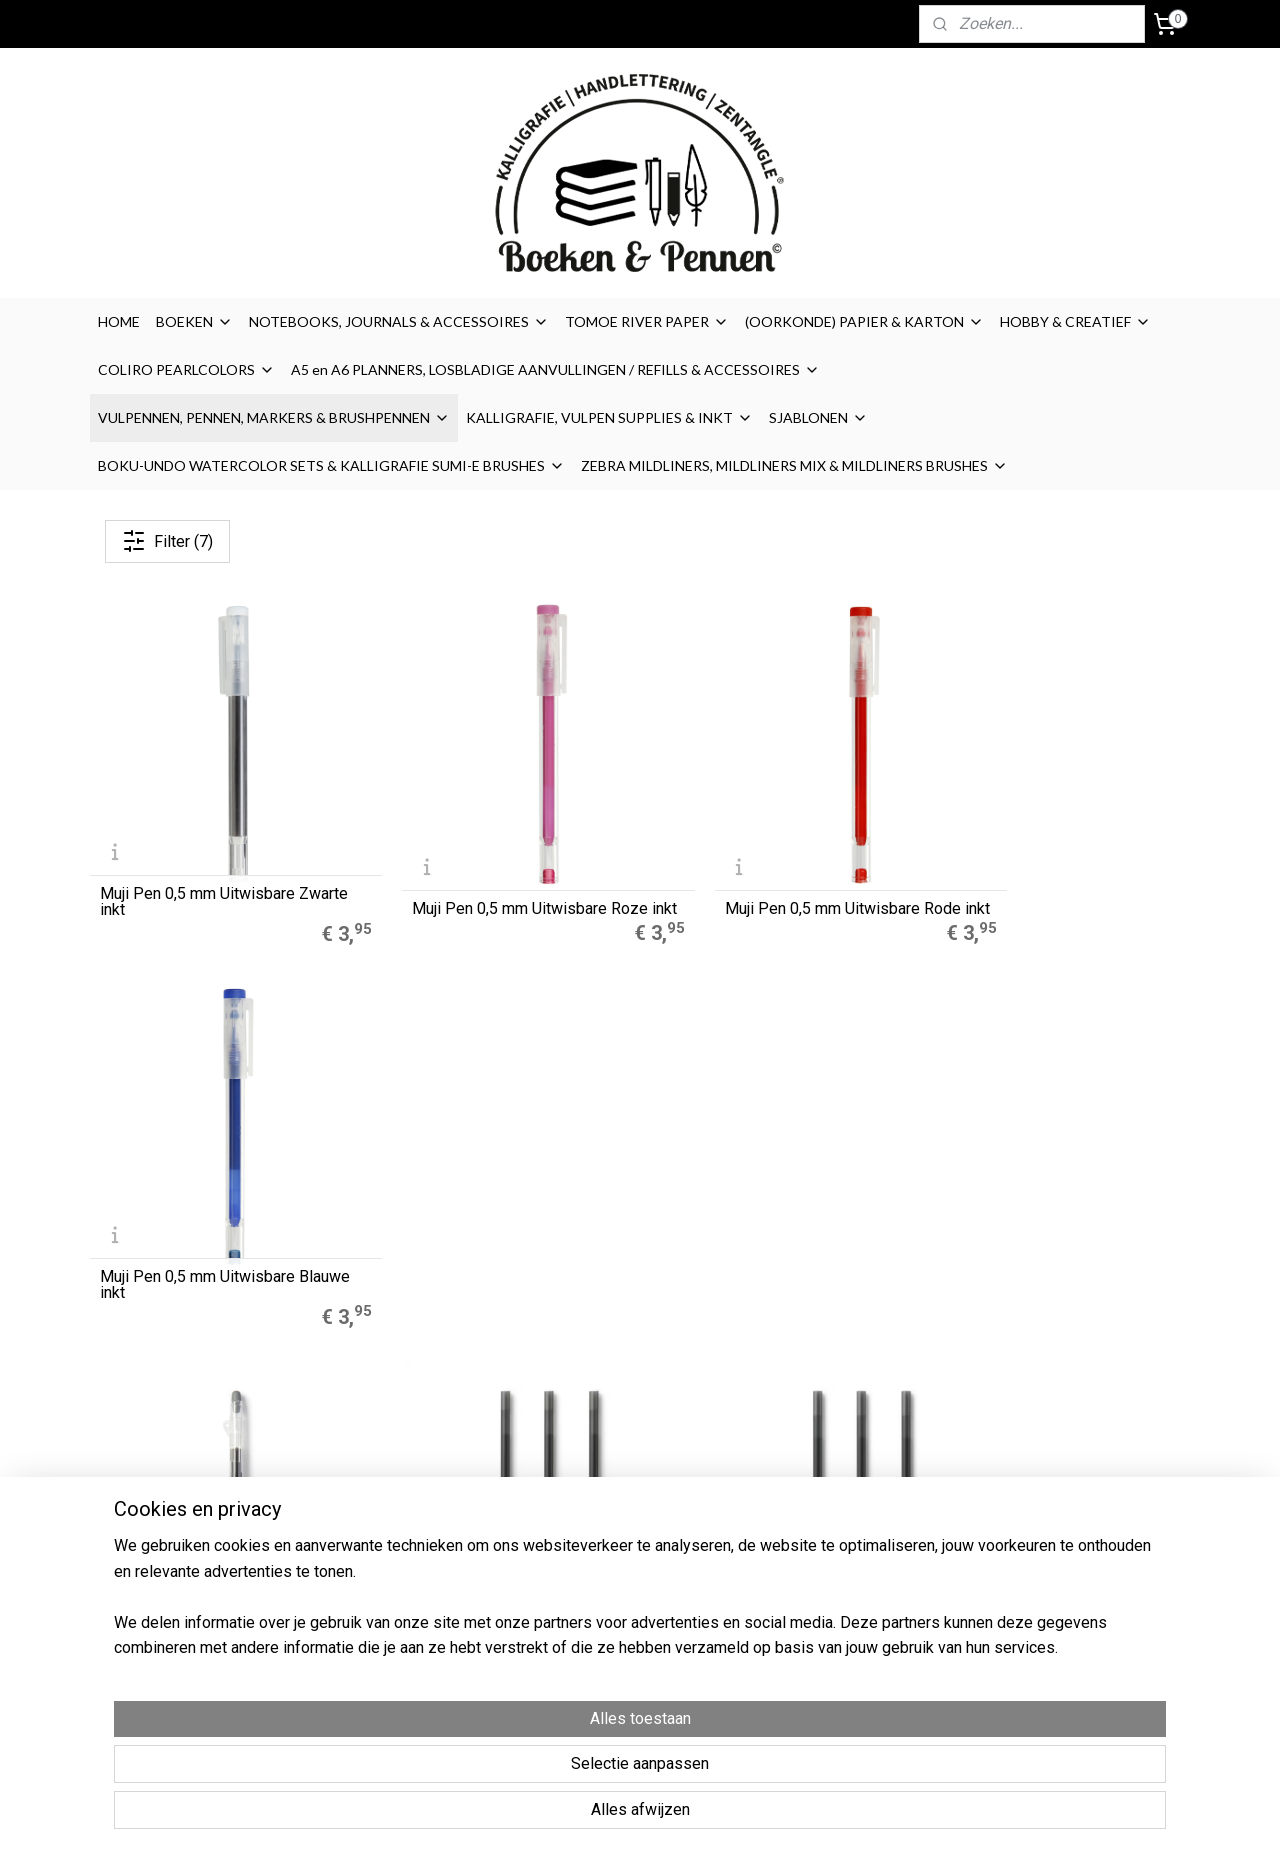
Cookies (786, 1510)
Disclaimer (793, 1533)
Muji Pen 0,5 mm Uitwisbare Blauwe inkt (1037, 870)
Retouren (791, 1578)
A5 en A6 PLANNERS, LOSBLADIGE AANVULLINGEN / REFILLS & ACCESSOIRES (555, 369)
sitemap (717, 1816)
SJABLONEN (818, 417)
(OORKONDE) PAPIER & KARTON (864, 321)
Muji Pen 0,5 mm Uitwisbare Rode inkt (778, 870)
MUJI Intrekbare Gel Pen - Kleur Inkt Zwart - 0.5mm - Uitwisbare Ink (211, 1212)
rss (756, 1816)
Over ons (788, 1466)
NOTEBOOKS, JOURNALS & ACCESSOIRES (399, 321)
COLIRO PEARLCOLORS (186, 369)
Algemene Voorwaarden (839, 1488)
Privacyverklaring (814, 1555)
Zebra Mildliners (372, 1510)
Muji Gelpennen (368, 1488)
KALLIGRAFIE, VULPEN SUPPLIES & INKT (609, 417)
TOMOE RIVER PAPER (647, 321)
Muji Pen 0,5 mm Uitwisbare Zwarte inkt (197, 870)
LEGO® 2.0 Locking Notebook (411, 1555)
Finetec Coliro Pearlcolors (399, 1533)
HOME (119, 321)
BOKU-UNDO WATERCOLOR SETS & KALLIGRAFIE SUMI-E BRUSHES (331, 465)
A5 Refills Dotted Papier (394, 1466)
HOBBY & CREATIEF (1075, 321)
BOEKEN (194, 321)
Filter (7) (167, 541)
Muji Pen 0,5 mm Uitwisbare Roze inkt (498, 870)
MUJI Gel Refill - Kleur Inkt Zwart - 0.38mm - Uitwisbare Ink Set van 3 (499, 1220)
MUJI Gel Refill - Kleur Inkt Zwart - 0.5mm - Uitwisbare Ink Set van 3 (779, 1220)
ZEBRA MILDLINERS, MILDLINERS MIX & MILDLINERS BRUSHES (794, 465)
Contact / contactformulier (844, 1600)
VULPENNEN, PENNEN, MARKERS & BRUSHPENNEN (274, 417)
